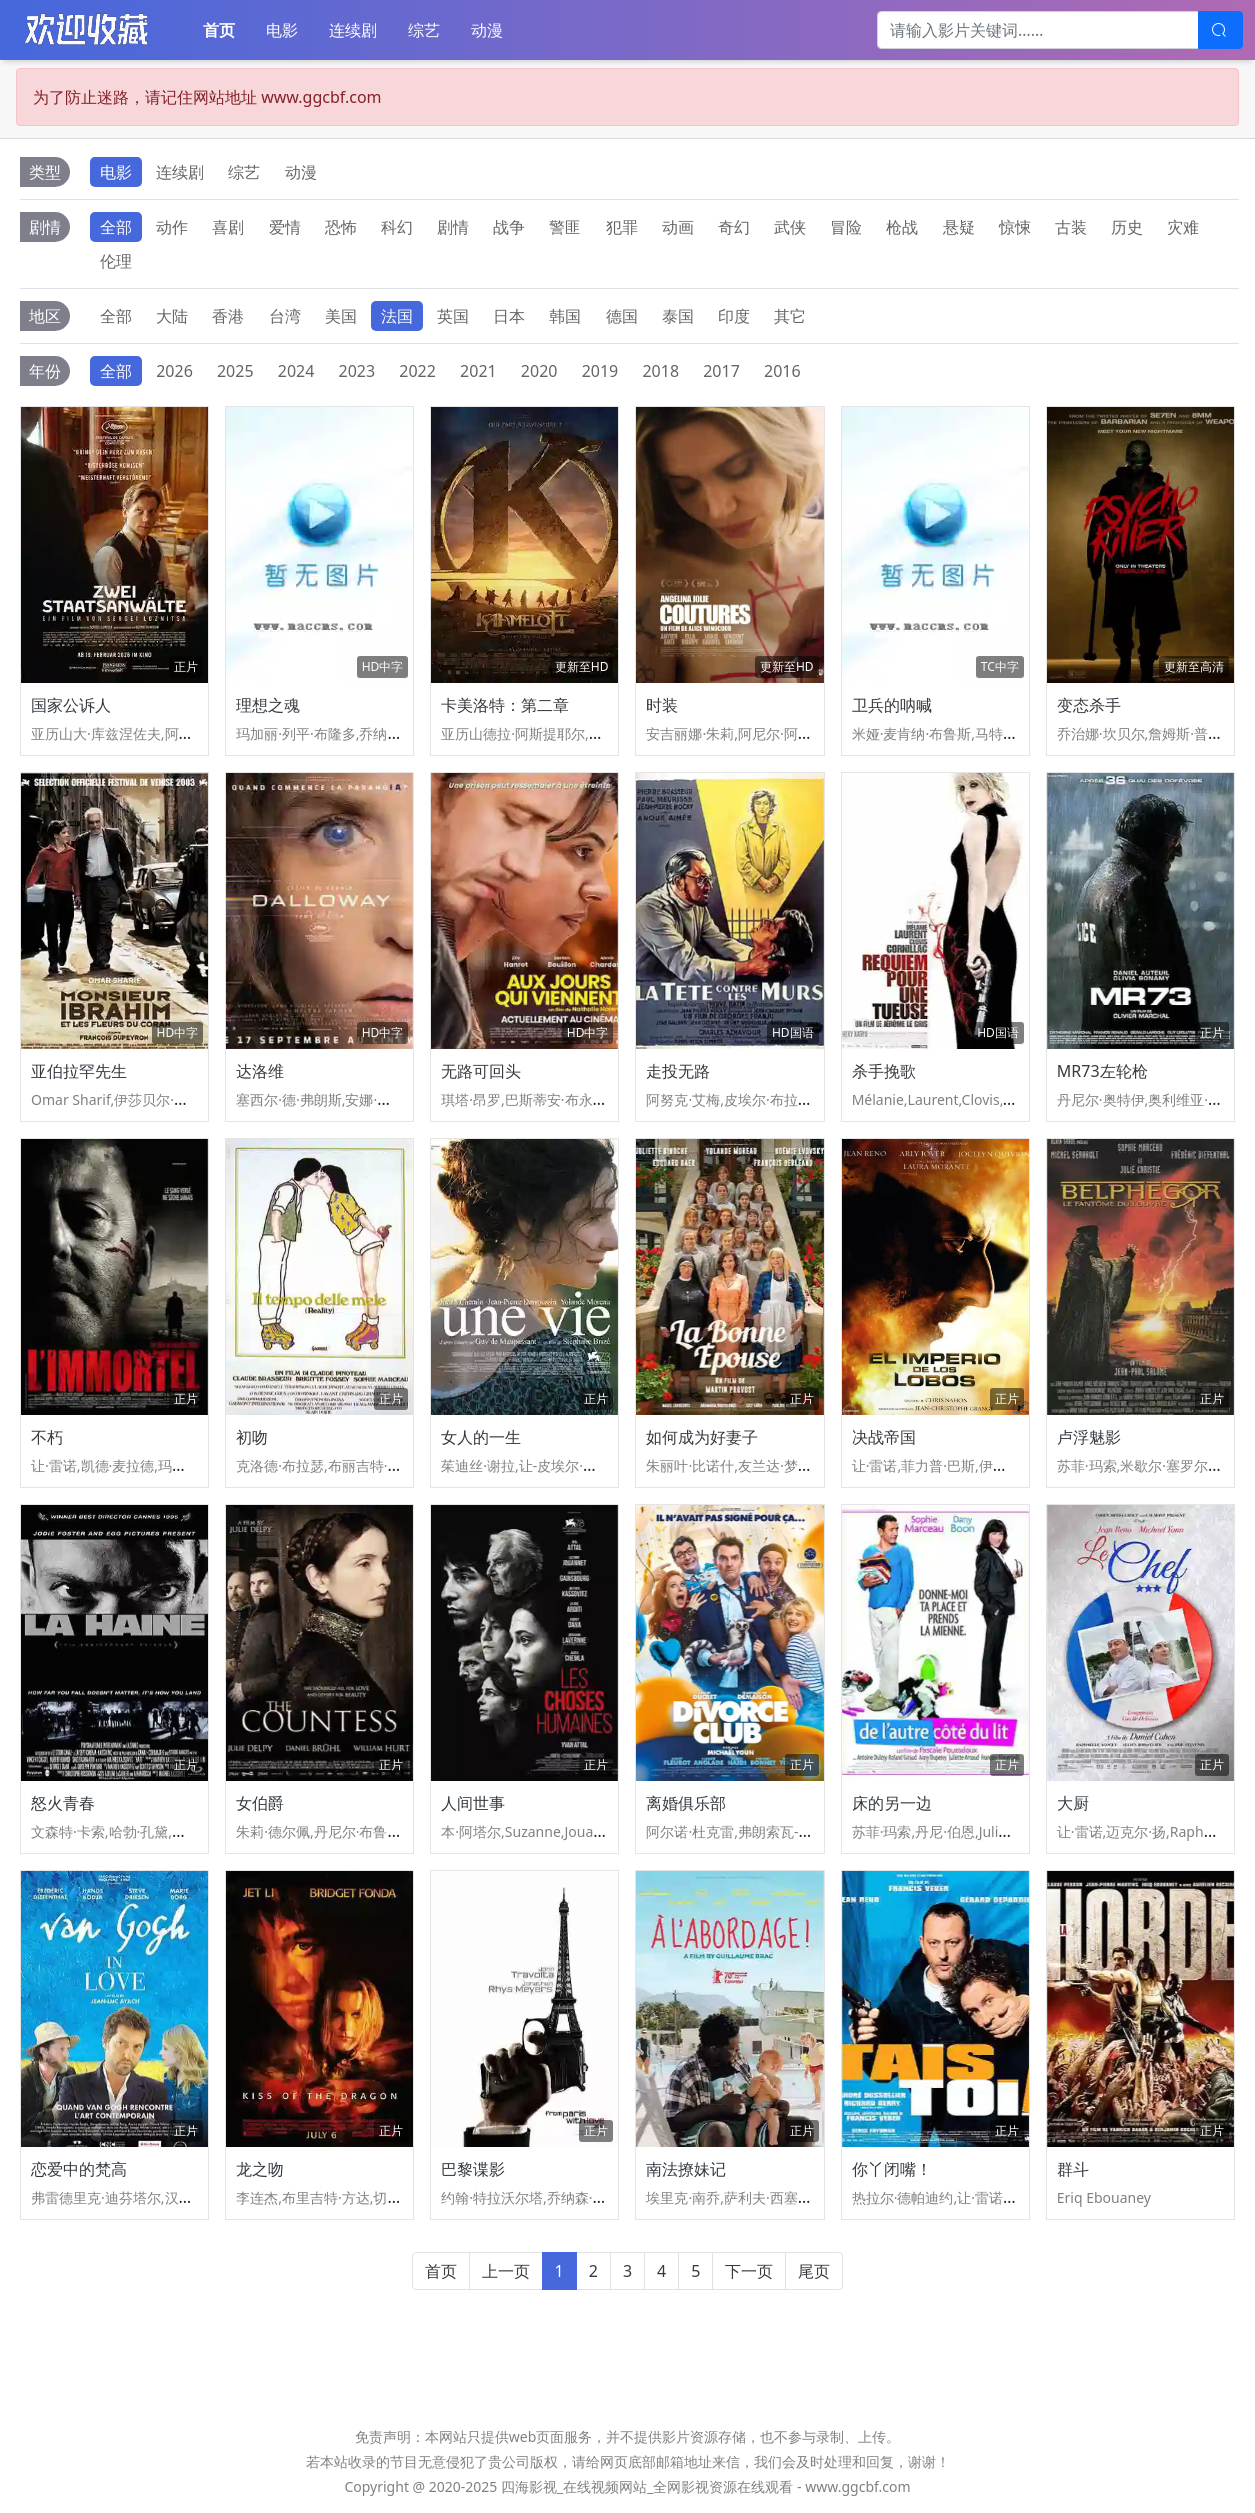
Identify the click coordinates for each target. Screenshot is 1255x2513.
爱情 (285, 227)
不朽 (47, 1437)
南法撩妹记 (686, 2169)
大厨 (1073, 1803)
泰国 (678, 316)
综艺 (424, 30)
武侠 (790, 227)
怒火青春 (63, 1803)
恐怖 (341, 227)
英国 (453, 316)
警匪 (565, 227)
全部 (116, 227)
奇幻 (734, 227)
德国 (622, 316)
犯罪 (622, 227)
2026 (174, 371)
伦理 (116, 261)
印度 (734, 316)
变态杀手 (1089, 705)
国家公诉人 (71, 705)
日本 (509, 316)
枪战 (902, 227)
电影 (282, 30)
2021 (478, 371)
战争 (509, 227)
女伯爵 (260, 1803)
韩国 (565, 316)
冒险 (846, 227)
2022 (417, 371)
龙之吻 (260, 2169)
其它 (790, 316)
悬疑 (959, 227)
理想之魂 (268, 705)
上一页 (506, 2271)
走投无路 (678, 1071)
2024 (296, 371)
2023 (357, 371)
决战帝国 (884, 1437)
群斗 (1073, 2169)
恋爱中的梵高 (79, 2169)
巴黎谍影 (473, 2169)
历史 (1127, 227)
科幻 (397, 227)
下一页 (749, 2271)
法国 (397, 316)
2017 (721, 371)
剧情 (453, 227)
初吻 (252, 1437)
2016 (782, 371)
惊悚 (1015, 227)
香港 (228, 316)
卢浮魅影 (1089, 1437)
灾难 (1183, 227)
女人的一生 (481, 1437)
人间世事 (473, 1803)
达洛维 (260, 1071)
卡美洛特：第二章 (505, 705)
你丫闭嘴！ (892, 2169)
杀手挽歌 (884, 1071)
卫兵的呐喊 (892, 705)
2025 (235, 371)
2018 (660, 371)
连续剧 (353, 30)
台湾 (285, 316)
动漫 (487, 30)
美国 (341, 316)
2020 (539, 371)
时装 (662, 705)
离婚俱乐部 (686, 1803)
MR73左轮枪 (1102, 1071)
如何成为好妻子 (702, 1437)
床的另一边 (892, 1803)
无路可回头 (481, 1071)
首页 (219, 30)
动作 (172, 227)
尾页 (814, 2271)
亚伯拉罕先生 (79, 1071)
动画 (678, 227)
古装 (1071, 227)
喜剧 (228, 227)
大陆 (172, 316)
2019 (600, 371)
